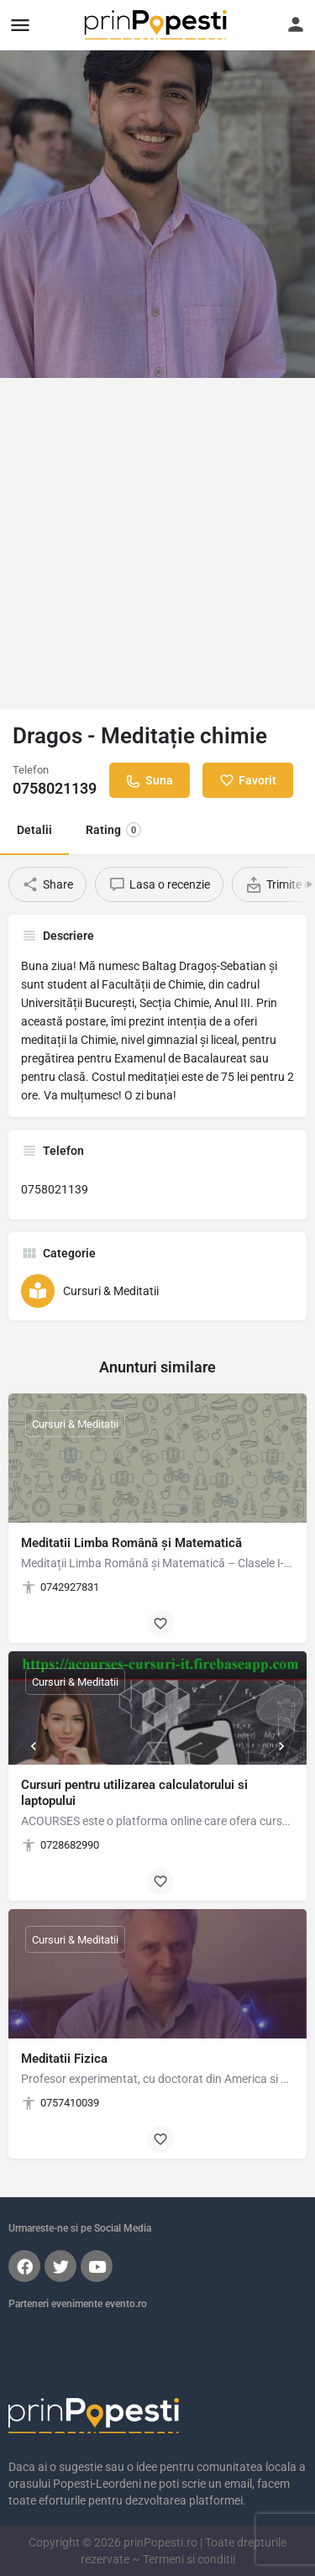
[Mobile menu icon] (20, 24)
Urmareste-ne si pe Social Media (79, 2228)
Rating (113, 829)
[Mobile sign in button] (296, 24)
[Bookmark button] (160, 1623)
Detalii (34, 830)
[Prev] (33, 1746)
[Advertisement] (157, 543)
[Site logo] (157, 24)
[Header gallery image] (157, 189)
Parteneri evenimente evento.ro (77, 2304)
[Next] (281, 1746)
